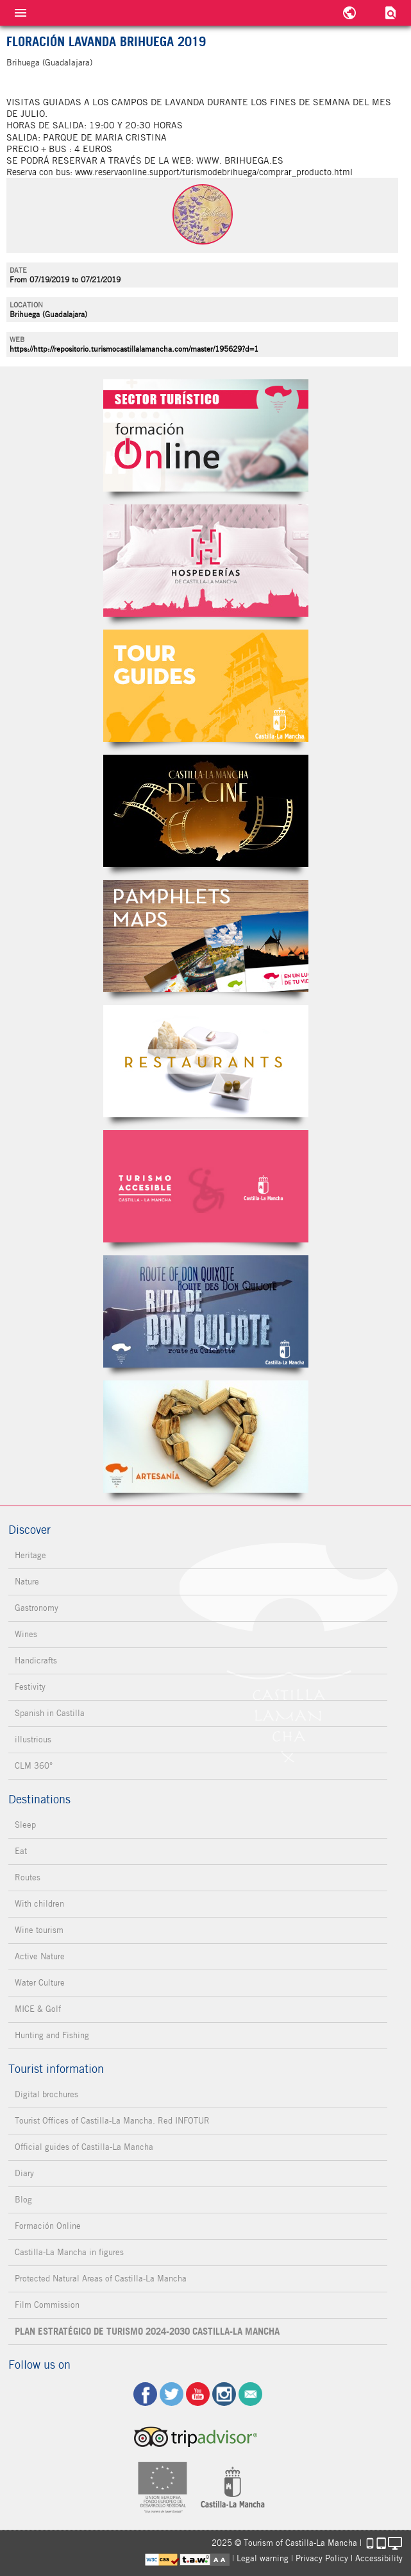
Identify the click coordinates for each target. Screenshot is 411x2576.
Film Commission (47, 2305)
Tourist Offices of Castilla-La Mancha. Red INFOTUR (112, 2120)
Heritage (30, 1555)
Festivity (30, 1687)
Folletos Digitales (205, 936)
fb (145, 2394)
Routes (27, 1877)
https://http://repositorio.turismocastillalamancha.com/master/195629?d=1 (134, 349)
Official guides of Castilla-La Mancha (84, 2147)
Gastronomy (36, 1608)
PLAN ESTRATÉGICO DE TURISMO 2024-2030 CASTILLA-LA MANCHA (147, 2331)
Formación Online (48, 2226)
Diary (24, 2173)
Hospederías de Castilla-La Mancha (205, 560)
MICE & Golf (38, 2009)
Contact (250, 2394)
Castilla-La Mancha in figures (69, 2252)
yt (198, 2394)
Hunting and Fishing (52, 2035)
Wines (26, 1634)
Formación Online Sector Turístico (205, 435)
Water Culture (40, 1983)
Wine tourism (39, 1930)
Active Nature (40, 1956)
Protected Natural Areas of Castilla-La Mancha (101, 2278)
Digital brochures (46, 2094)
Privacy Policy (322, 2558)
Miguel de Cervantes (205, 1311)
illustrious (33, 1739)
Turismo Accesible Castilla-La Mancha (205, 1186)
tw (171, 2394)
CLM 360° (34, 1766)
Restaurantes (205, 1061)
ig (224, 2394)
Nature (27, 1581)
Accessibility (379, 2558)
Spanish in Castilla (50, 1713)
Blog (23, 2199)
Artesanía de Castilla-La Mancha (205, 1436)
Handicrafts (36, 1660)
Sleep (25, 1825)
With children (39, 1904)
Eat (21, 1851)
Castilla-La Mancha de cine (205, 811)
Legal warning (263, 2558)
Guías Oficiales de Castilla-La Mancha (205, 686)
